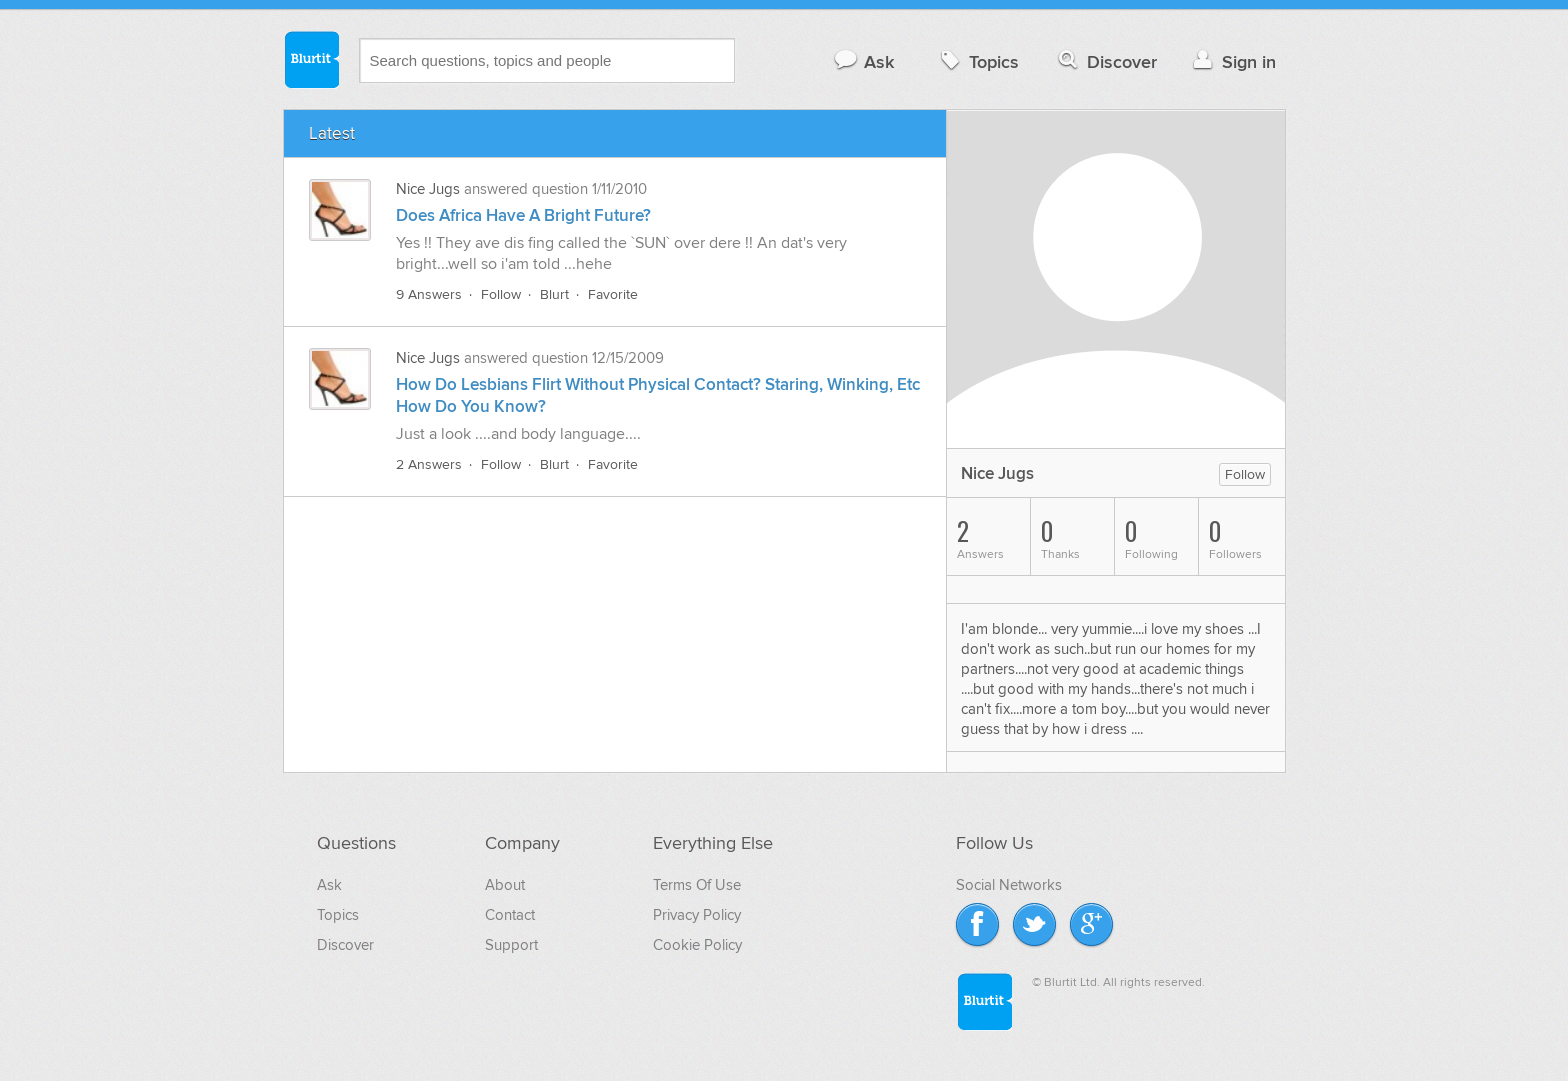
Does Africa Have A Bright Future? (523, 216)
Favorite (613, 294)
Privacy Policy (697, 915)
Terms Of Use (697, 885)
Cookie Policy (697, 945)
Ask (863, 61)
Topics (977, 61)
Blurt (554, 294)
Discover (1105, 61)
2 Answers (429, 464)
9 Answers (429, 294)
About (505, 885)
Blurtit (311, 59)
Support (511, 945)
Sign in (1232, 61)
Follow (501, 294)
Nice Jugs (428, 189)
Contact (510, 915)
